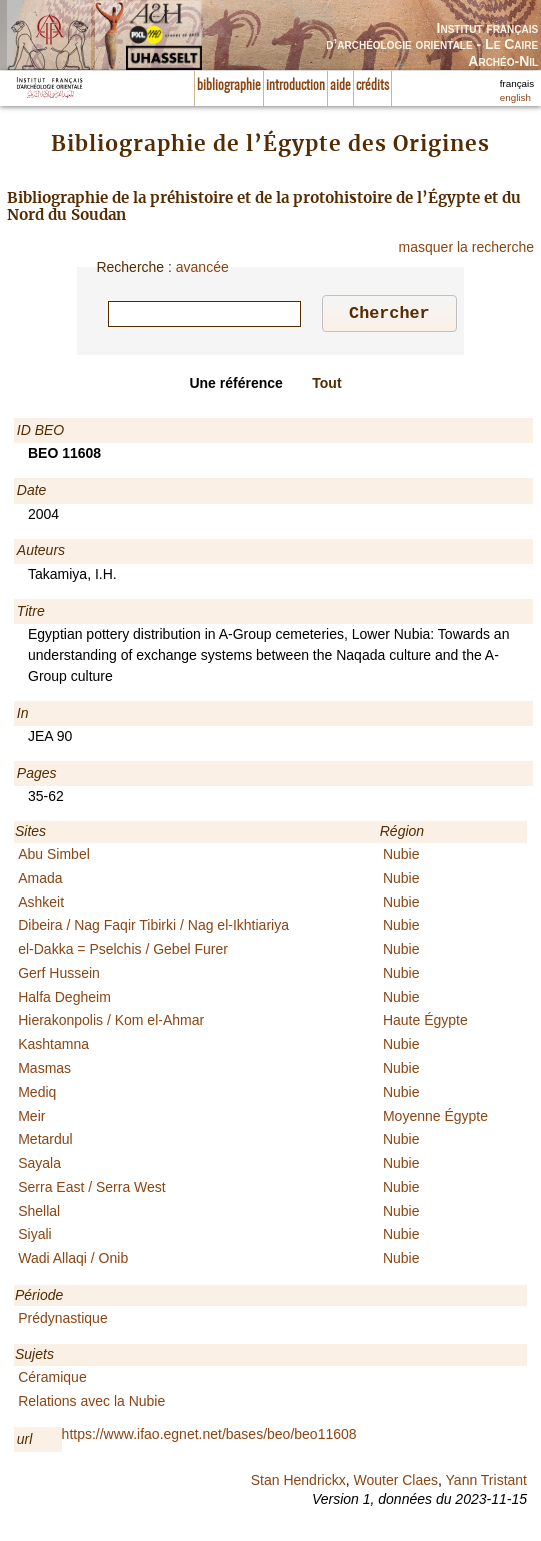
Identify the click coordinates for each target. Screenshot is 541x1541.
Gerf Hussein (59, 976)
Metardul (45, 1142)
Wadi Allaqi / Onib (73, 1261)
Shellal (39, 1214)
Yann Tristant (486, 1483)
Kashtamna (53, 1047)
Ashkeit (41, 905)
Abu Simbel (54, 857)
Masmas (44, 1071)
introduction (295, 86)
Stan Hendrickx (298, 1483)
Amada (40, 881)
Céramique (52, 1380)
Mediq (37, 1095)
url (25, 1442)
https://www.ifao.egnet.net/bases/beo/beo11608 (209, 1437)
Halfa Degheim (64, 1000)
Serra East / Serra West (92, 1190)
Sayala (39, 1166)
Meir (31, 1119)
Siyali (34, 1237)
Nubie (401, 857)
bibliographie (229, 86)
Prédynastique (63, 1321)
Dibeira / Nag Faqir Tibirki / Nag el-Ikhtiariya (153, 928)
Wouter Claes (395, 1483)
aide (340, 86)
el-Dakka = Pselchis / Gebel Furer (123, 952)
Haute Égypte (425, 1023)
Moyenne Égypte (435, 1119)
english (515, 97)
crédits (372, 86)
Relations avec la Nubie (91, 1404)
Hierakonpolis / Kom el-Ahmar (111, 1023)
